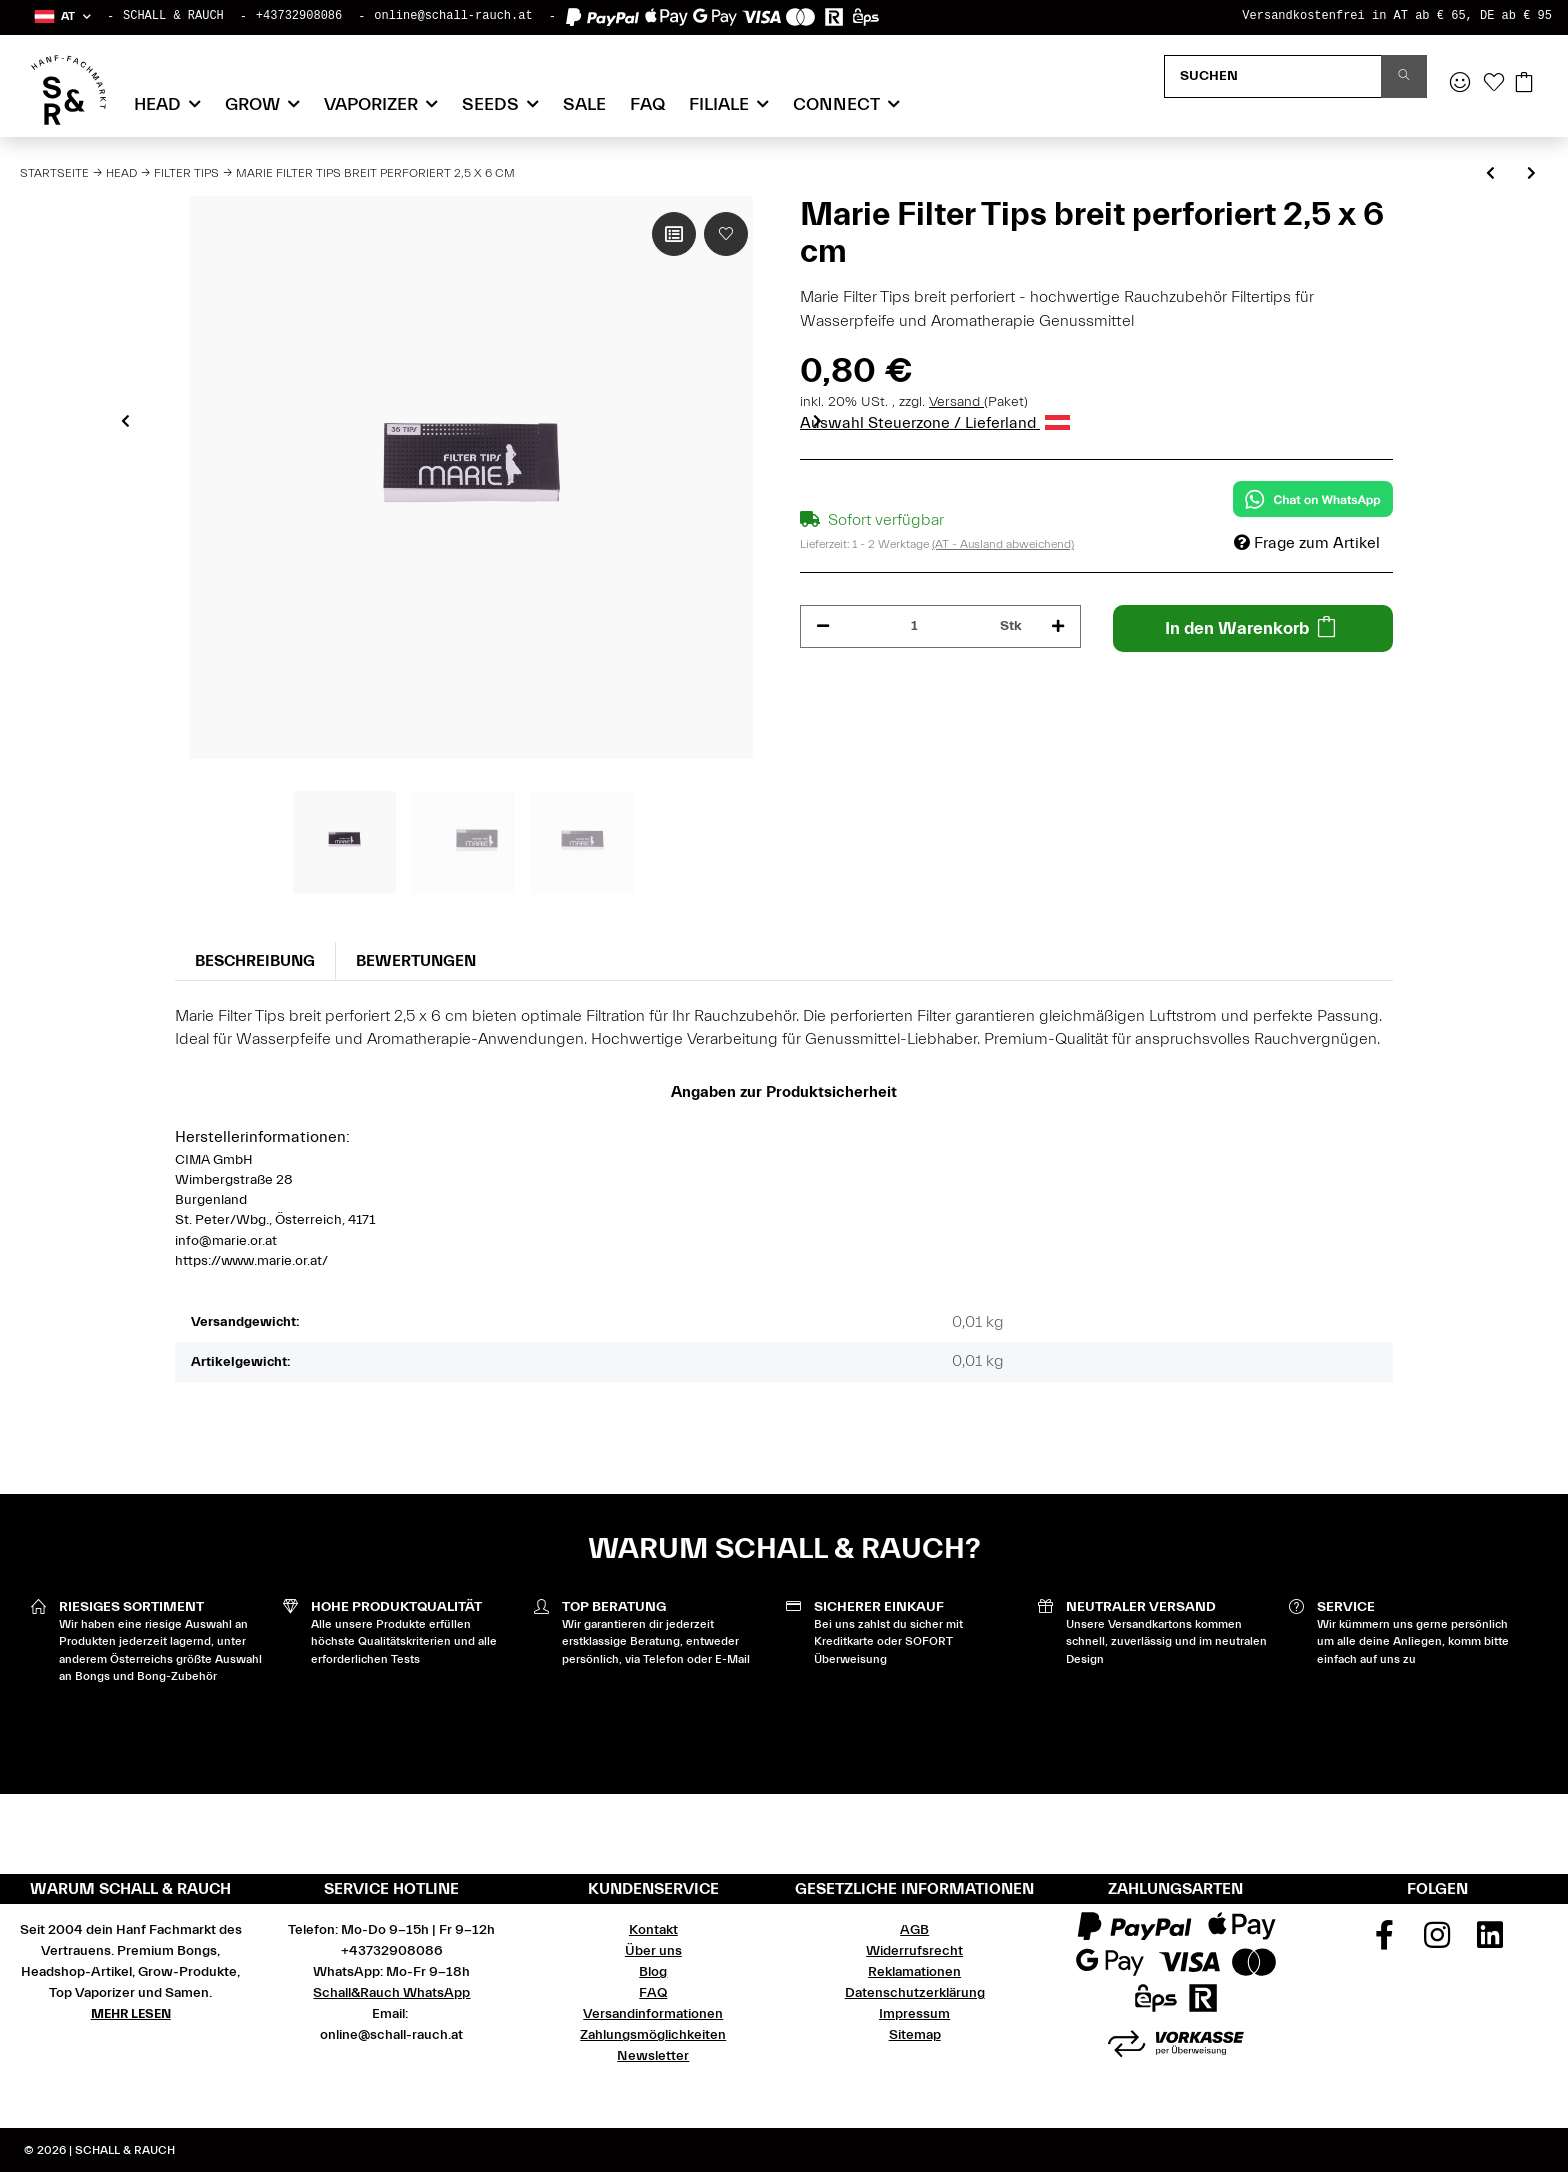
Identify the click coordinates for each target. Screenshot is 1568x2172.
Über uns (653, 1951)
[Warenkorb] (1524, 84)
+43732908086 (299, 16)
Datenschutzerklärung (915, 1993)
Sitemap (915, 2035)
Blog (653, 1972)
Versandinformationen (653, 2014)
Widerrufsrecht (914, 1951)
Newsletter (653, 2056)
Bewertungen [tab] (416, 961)
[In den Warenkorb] (1253, 628)
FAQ (647, 104)
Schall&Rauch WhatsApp (391, 1993)
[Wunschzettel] (1494, 84)
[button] (61, 16)
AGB (914, 1930)
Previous (125, 421)
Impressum (914, 2014)
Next (817, 421)
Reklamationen (914, 1972)
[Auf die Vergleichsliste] (674, 234)
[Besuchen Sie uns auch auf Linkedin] (1490, 1942)
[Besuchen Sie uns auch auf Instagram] (1438, 1942)
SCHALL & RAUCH (173, 16)
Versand (956, 402)
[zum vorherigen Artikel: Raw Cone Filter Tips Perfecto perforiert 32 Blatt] (1490, 174)
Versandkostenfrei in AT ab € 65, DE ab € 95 (1397, 16)
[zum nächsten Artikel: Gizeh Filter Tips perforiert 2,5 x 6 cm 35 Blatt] (1531, 174)
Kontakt (653, 1930)
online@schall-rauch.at (453, 16)
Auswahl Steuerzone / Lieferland (935, 423)
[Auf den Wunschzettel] (726, 234)
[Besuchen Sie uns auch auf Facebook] (1385, 1942)
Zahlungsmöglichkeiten (653, 2035)
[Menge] (915, 626)
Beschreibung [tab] (255, 961)
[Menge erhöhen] (1058, 626)
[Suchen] (1273, 76)
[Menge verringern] (823, 626)
